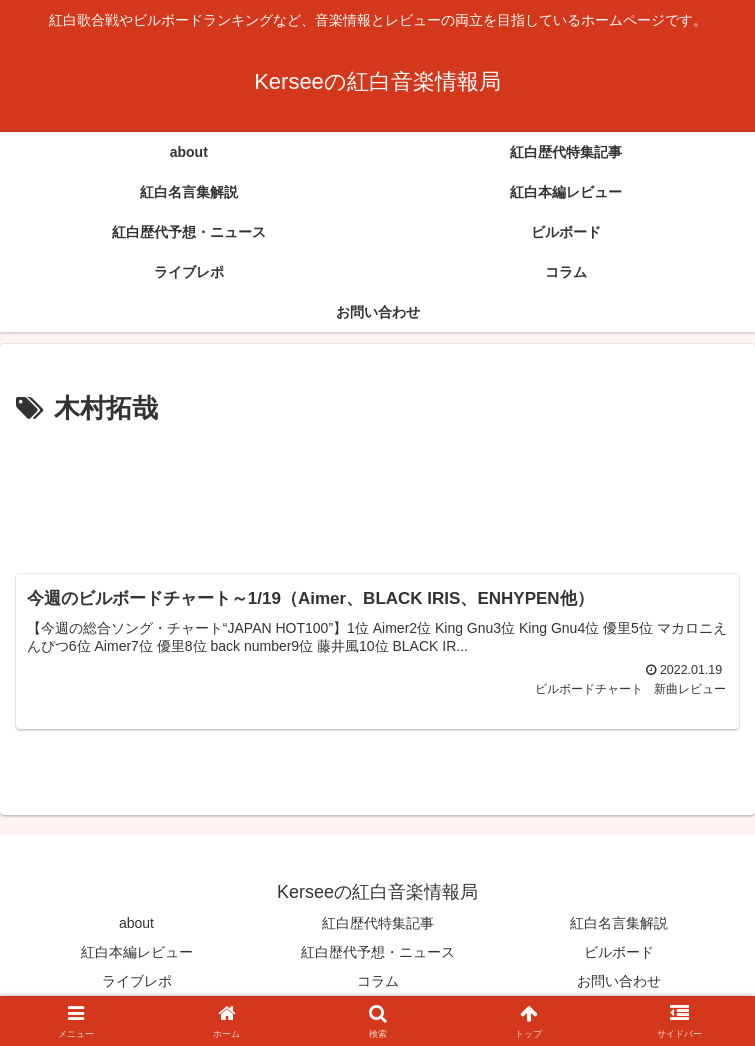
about (136, 923)
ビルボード (619, 952)
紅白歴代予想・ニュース (378, 952)
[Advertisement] (377, 491)
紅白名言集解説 (619, 923)
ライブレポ (137, 982)
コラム (378, 982)
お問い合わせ (619, 982)
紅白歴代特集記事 (378, 923)
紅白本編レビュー (137, 952)
